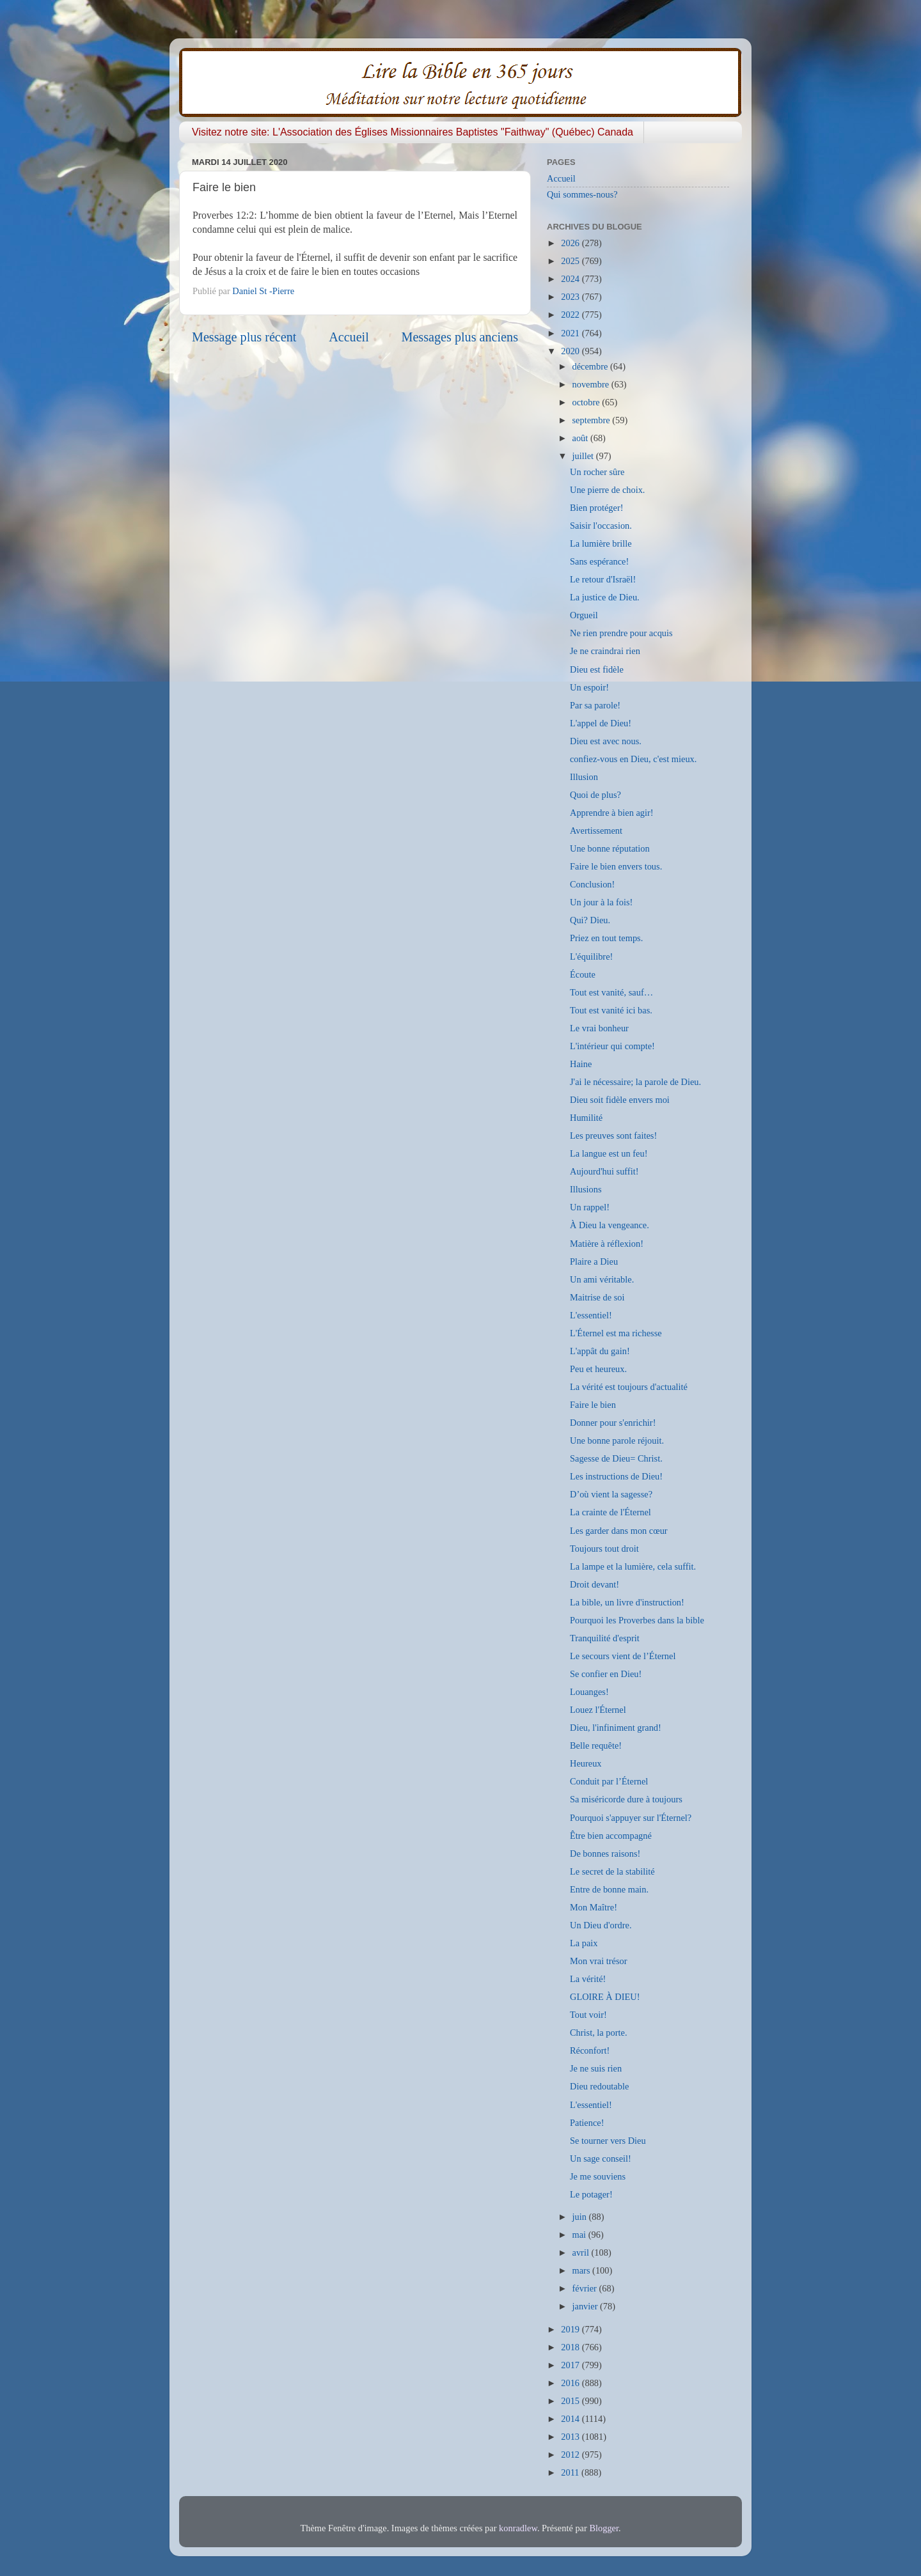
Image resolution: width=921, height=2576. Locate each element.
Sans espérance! (599, 561)
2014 (571, 2419)
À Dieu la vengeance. (609, 1225)
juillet (584, 456)
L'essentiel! (591, 1315)
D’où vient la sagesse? (611, 1494)
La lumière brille (601, 543)
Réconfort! (590, 2050)
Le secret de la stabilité (612, 1871)
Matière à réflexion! (606, 1243)
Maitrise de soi (597, 1297)
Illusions (586, 1189)
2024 (571, 279)
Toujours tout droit (604, 1548)
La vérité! (588, 1979)
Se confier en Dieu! (606, 1674)
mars (582, 2270)
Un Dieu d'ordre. (601, 1925)
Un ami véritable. (602, 1279)
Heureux (586, 1763)
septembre (592, 420)
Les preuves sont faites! (613, 1135)
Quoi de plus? (595, 795)
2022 (571, 314)
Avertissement (596, 830)
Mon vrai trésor (598, 1961)
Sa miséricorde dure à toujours (626, 1799)
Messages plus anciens (460, 337)
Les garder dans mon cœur (619, 1531)
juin (580, 2217)
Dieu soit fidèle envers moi (620, 1100)
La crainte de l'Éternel (610, 1512)
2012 (571, 2454)
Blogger (603, 2528)
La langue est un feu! (608, 1153)
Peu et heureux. (598, 1369)
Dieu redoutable (599, 2086)
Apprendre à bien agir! (612, 813)
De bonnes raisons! (605, 1853)
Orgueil (584, 615)
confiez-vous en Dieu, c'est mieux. (633, 759)
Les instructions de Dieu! (616, 1476)
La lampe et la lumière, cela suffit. (633, 1566)
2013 (571, 2437)
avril (582, 2252)
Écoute (582, 974)
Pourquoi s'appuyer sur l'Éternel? (630, 1818)
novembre (591, 384)
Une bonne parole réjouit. (617, 1440)
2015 (571, 2401)
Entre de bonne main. (609, 1889)
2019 (571, 2329)
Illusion (584, 777)
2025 (571, 261)
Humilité (586, 1117)
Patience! (587, 2123)
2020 (571, 351)
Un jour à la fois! (601, 902)
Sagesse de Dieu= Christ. (616, 1458)
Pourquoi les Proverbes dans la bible (637, 1620)
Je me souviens (598, 2176)
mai (580, 2234)
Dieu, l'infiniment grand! (615, 1727)
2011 (571, 2472)
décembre (591, 366)
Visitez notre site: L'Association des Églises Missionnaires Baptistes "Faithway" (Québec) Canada (412, 132)
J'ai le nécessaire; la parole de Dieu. (635, 1082)
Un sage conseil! (600, 2158)
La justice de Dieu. (605, 597)
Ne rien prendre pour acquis (621, 633)
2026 (571, 243)
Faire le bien (593, 1405)
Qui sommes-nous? (582, 194)
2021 (571, 333)
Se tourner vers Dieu (608, 2140)
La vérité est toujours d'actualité (629, 1387)
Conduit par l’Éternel (609, 1781)
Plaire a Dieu (594, 1261)
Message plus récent (244, 337)
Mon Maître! (593, 1907)
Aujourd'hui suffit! (604, 1171)
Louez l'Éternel (598, 1710)
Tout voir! (588, 2015)
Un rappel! (590, 1207)
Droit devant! (594, 1584)
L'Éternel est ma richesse (616, 1333)
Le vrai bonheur (599, 1028)
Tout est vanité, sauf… (611, 992)
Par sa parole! (595, 705)
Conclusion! (592, 884)
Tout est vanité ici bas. (611, 1010)
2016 (571, 2383)
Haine (581, 1064)
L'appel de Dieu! (600, 723)
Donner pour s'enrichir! (613, 1422)
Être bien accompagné (611, 1836)
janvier (586, 2306)
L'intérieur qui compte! (612, 1046)
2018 (571, 2347)
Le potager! (591, 2194)
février (585, 2288)
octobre (587, 402)
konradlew (518, 2528)
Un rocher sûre (597, 472)
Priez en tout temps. (606, 938)
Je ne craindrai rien (605, 651)
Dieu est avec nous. (606, 741)
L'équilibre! (591, 956)
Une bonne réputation (610, 848)
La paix (584, 1943)
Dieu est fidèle (597, 669)
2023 (571, 297)
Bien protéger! (597, 508)
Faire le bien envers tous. (616, 866)
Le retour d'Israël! (603, 579)
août (581, 438)
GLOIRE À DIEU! (605, 1997)
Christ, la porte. (598, 2032)
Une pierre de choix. (607, 490)
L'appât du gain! (600, 1351)
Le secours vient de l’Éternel (622, 1656)
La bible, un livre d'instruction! (627, 1602)
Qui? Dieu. (590, 920)
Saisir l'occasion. (601, 525)
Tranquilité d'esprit (605, 1638)
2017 (571, 2365)
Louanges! (589, 1692)
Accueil (349, 337)
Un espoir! (589, 687)
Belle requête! (596, 1745)
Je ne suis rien (596, 2068)
